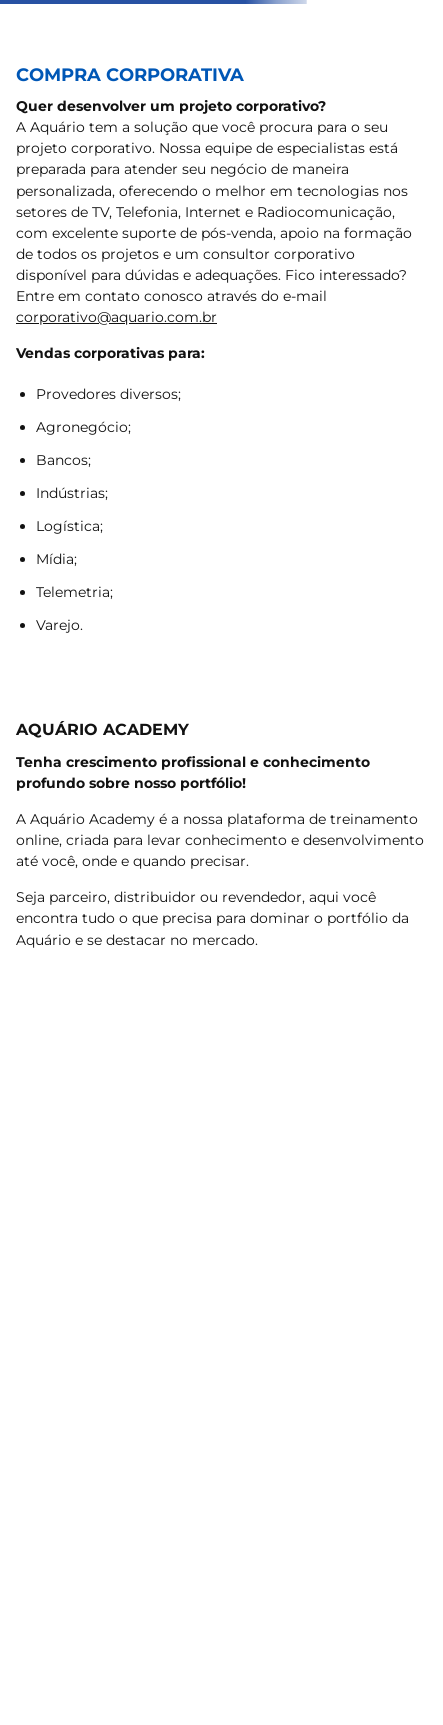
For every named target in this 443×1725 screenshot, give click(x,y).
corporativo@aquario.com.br (116, 317)
